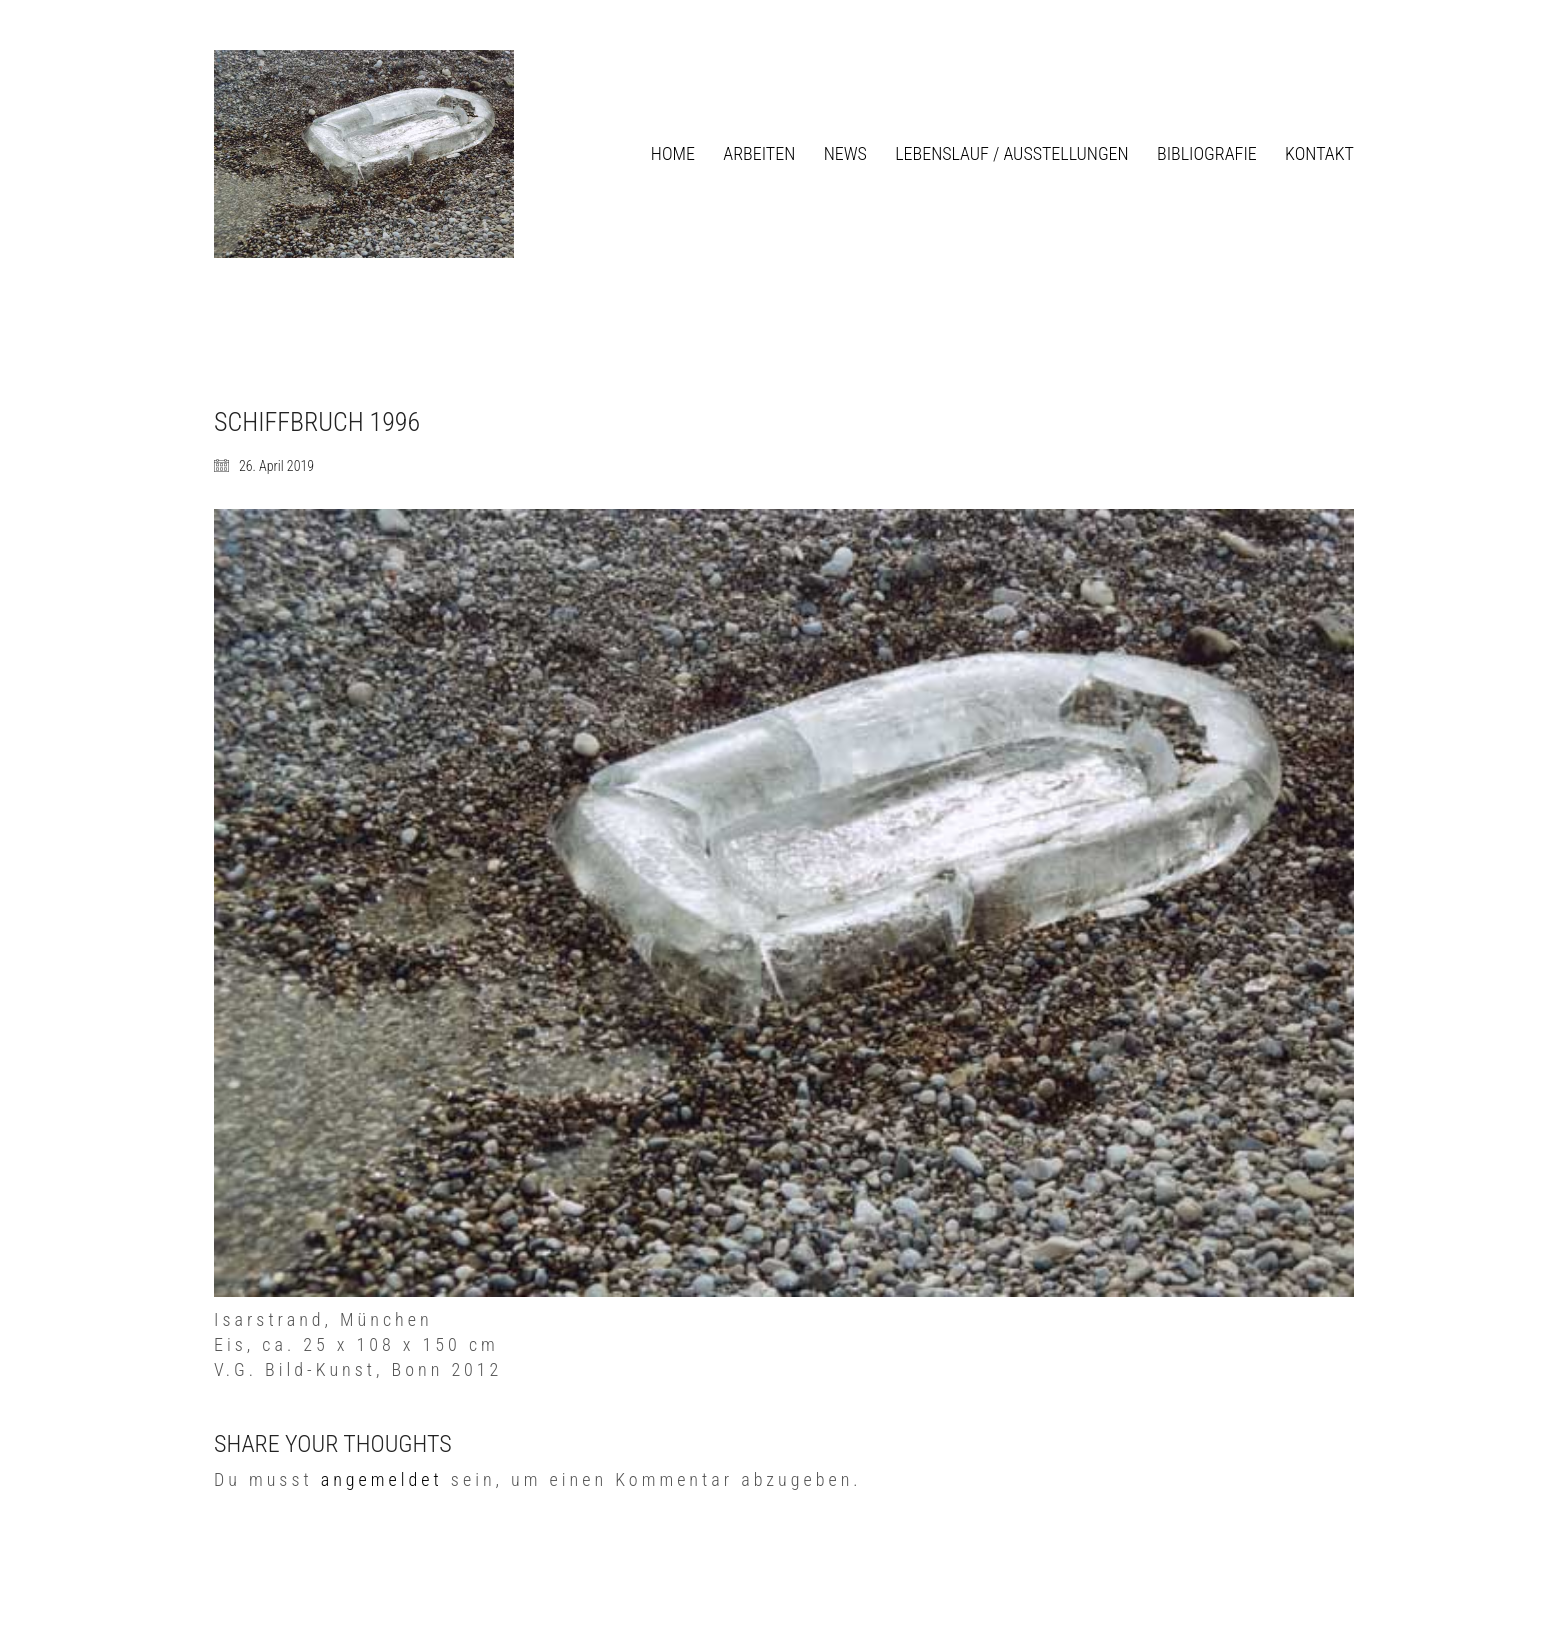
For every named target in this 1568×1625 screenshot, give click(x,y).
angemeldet (382, 1479)
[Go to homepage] (364, 154)
